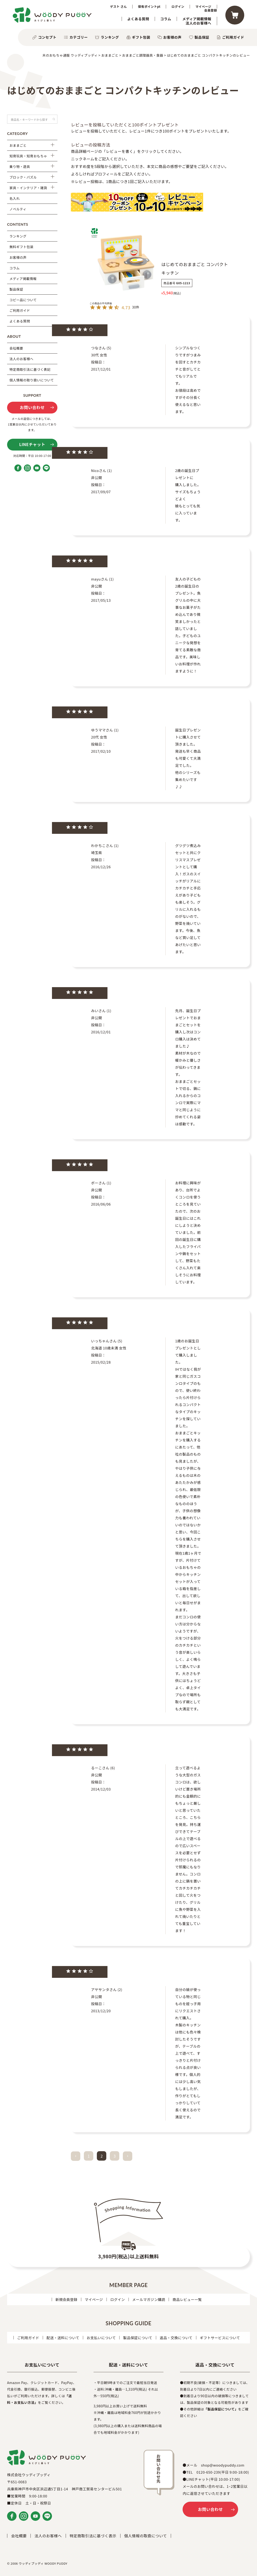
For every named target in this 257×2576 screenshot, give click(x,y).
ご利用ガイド (233, 37)
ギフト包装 (141, 37)
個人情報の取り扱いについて (31, 380)
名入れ (14, 198)
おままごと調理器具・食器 (142, 55)
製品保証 (202, 37)
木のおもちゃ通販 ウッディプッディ (70, 55)
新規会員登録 (66, 2299)
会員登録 (210, 10)
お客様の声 (172, 37)
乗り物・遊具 (19, 166)
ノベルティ (17, 209)
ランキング (110, 37)
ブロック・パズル (23, 177)
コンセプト (47, 37)
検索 (53, 119)
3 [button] (115, 2156)
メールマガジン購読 (148, 2299)
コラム (165, 19)
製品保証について (137, 2337)
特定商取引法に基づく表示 (93, 2535)
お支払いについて (101, 2337)
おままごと (110, 55)
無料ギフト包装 (21, 246)
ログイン (177, 6)
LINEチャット (32, 444)
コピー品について (23, 299)
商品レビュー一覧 (187, 2299)
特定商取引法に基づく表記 (30, 369)
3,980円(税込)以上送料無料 (128, 2256)
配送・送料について (63, 2337)
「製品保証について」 (221, 2409)
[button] (75, 2156)
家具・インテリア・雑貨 (28, 187)
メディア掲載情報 (196, 19)
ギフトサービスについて (220, 2337)
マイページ (203, 6)
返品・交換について (176, 2337)
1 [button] (89, 2156)
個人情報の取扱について (145, 2535)
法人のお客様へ (198, 23)
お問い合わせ (32, 407)
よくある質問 (138, 19)
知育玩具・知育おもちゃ (28, 156)
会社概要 (16, 348)
